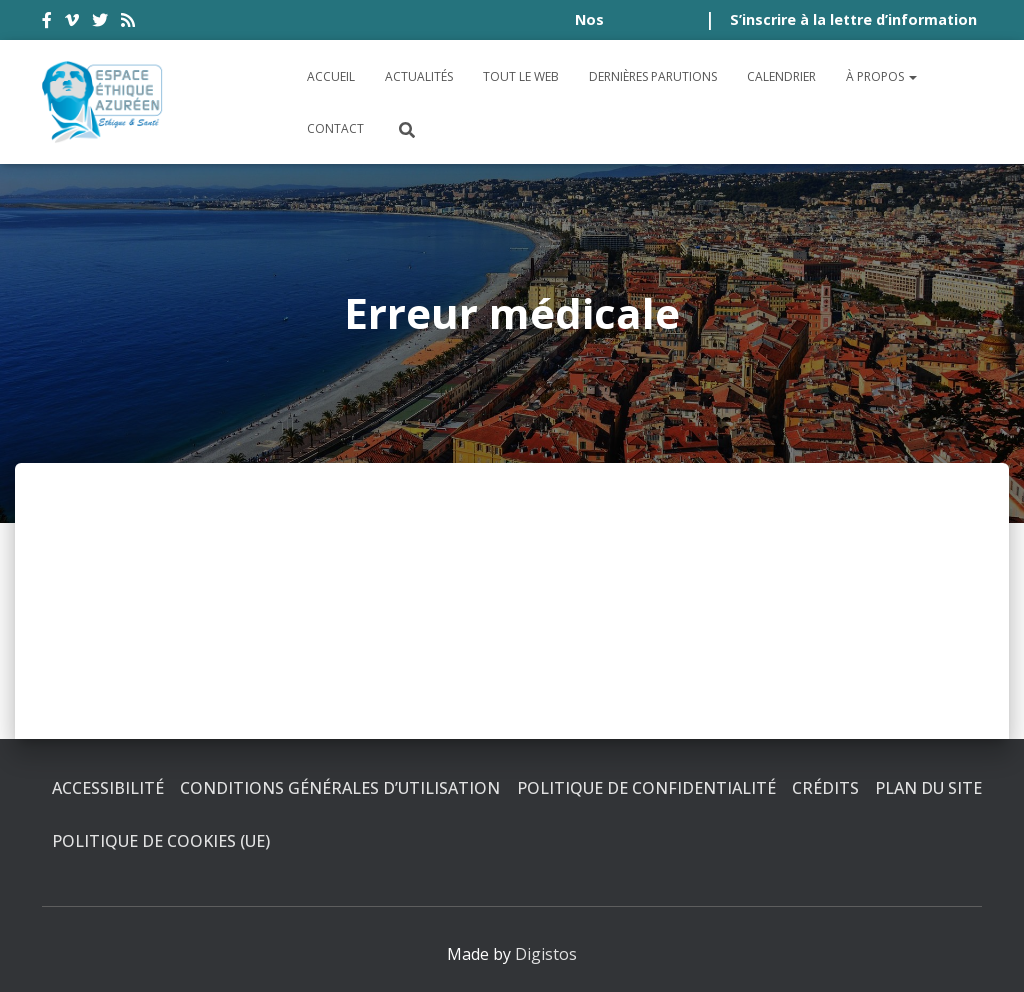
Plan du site (928, 788)
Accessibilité (108, 788)
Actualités (419, 76)
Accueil (331, 76)
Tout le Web (521, 76)
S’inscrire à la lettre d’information (853, 19)
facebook (47, 23)
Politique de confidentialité (646, 788)
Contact (335, 128)
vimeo (72, 23)
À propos (881, 76)
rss (128, 23)
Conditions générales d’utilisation (340, 788)
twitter (100, 23)
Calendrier (781, 76)
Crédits (825, 788)
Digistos (546, 954)
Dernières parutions (653, 76)
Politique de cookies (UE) (161, 841)
